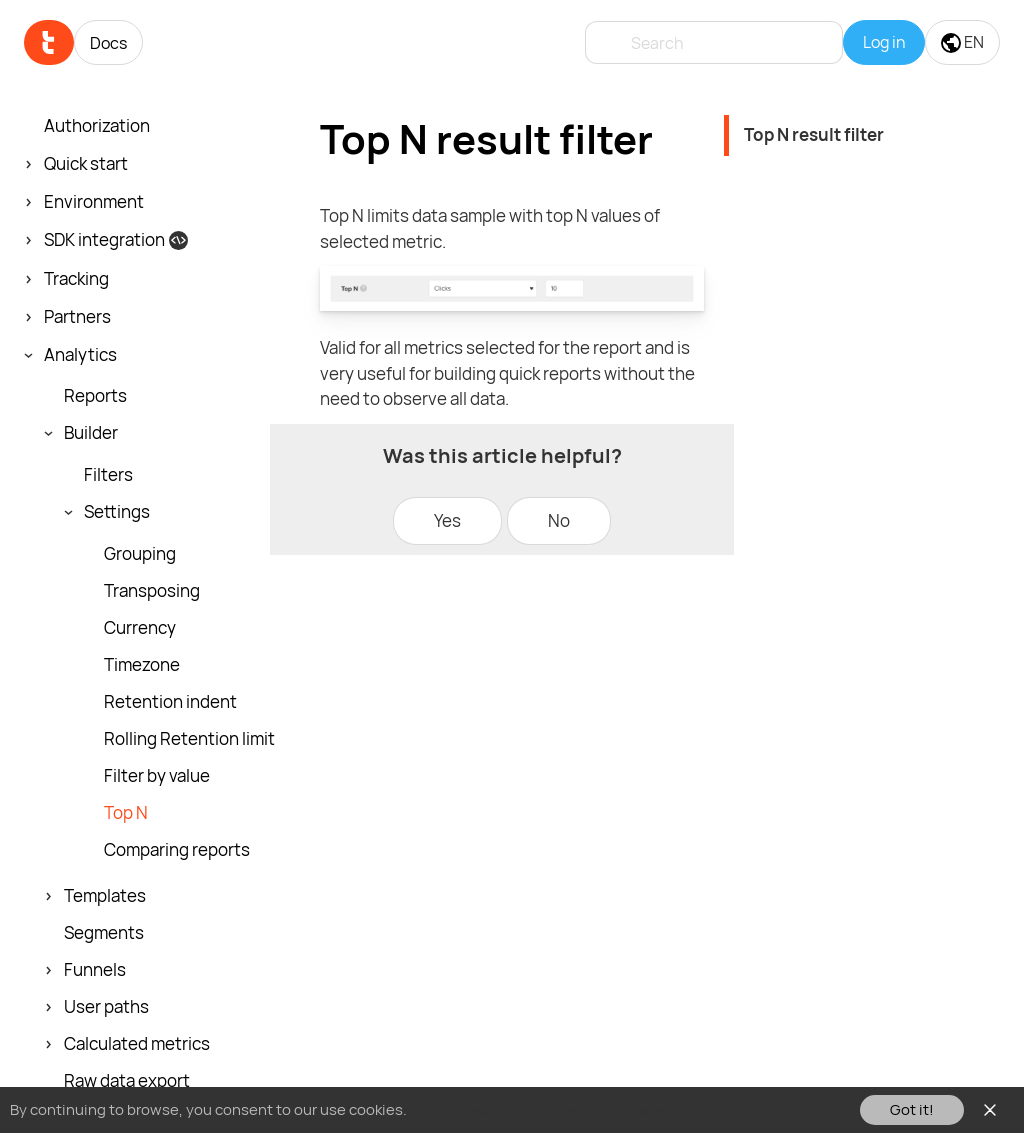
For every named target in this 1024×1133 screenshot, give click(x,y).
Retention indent (170, 702)
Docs (108, 43)
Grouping (140, 554)
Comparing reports (177, 850)
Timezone (142, 665)
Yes (447, 520)
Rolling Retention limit (189, 739)
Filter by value (157, 776)
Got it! (912, 1109)
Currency (140, 628)
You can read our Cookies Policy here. (538, 1109)
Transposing (152, 591)
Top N (126, 813)
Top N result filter (814, 134)
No (559, 520)
